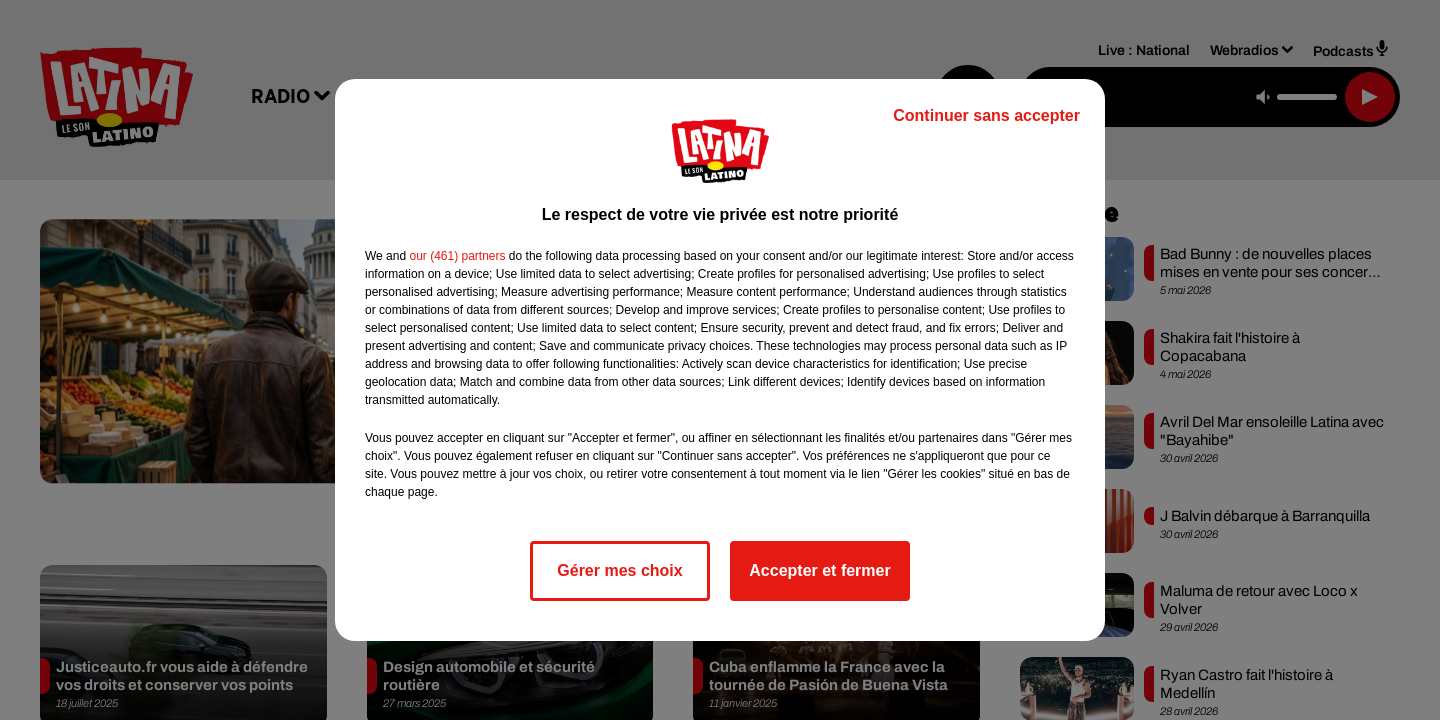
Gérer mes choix (619, 570)
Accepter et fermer (819, 570)
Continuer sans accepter (986, 115)
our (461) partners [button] (457, 256)
